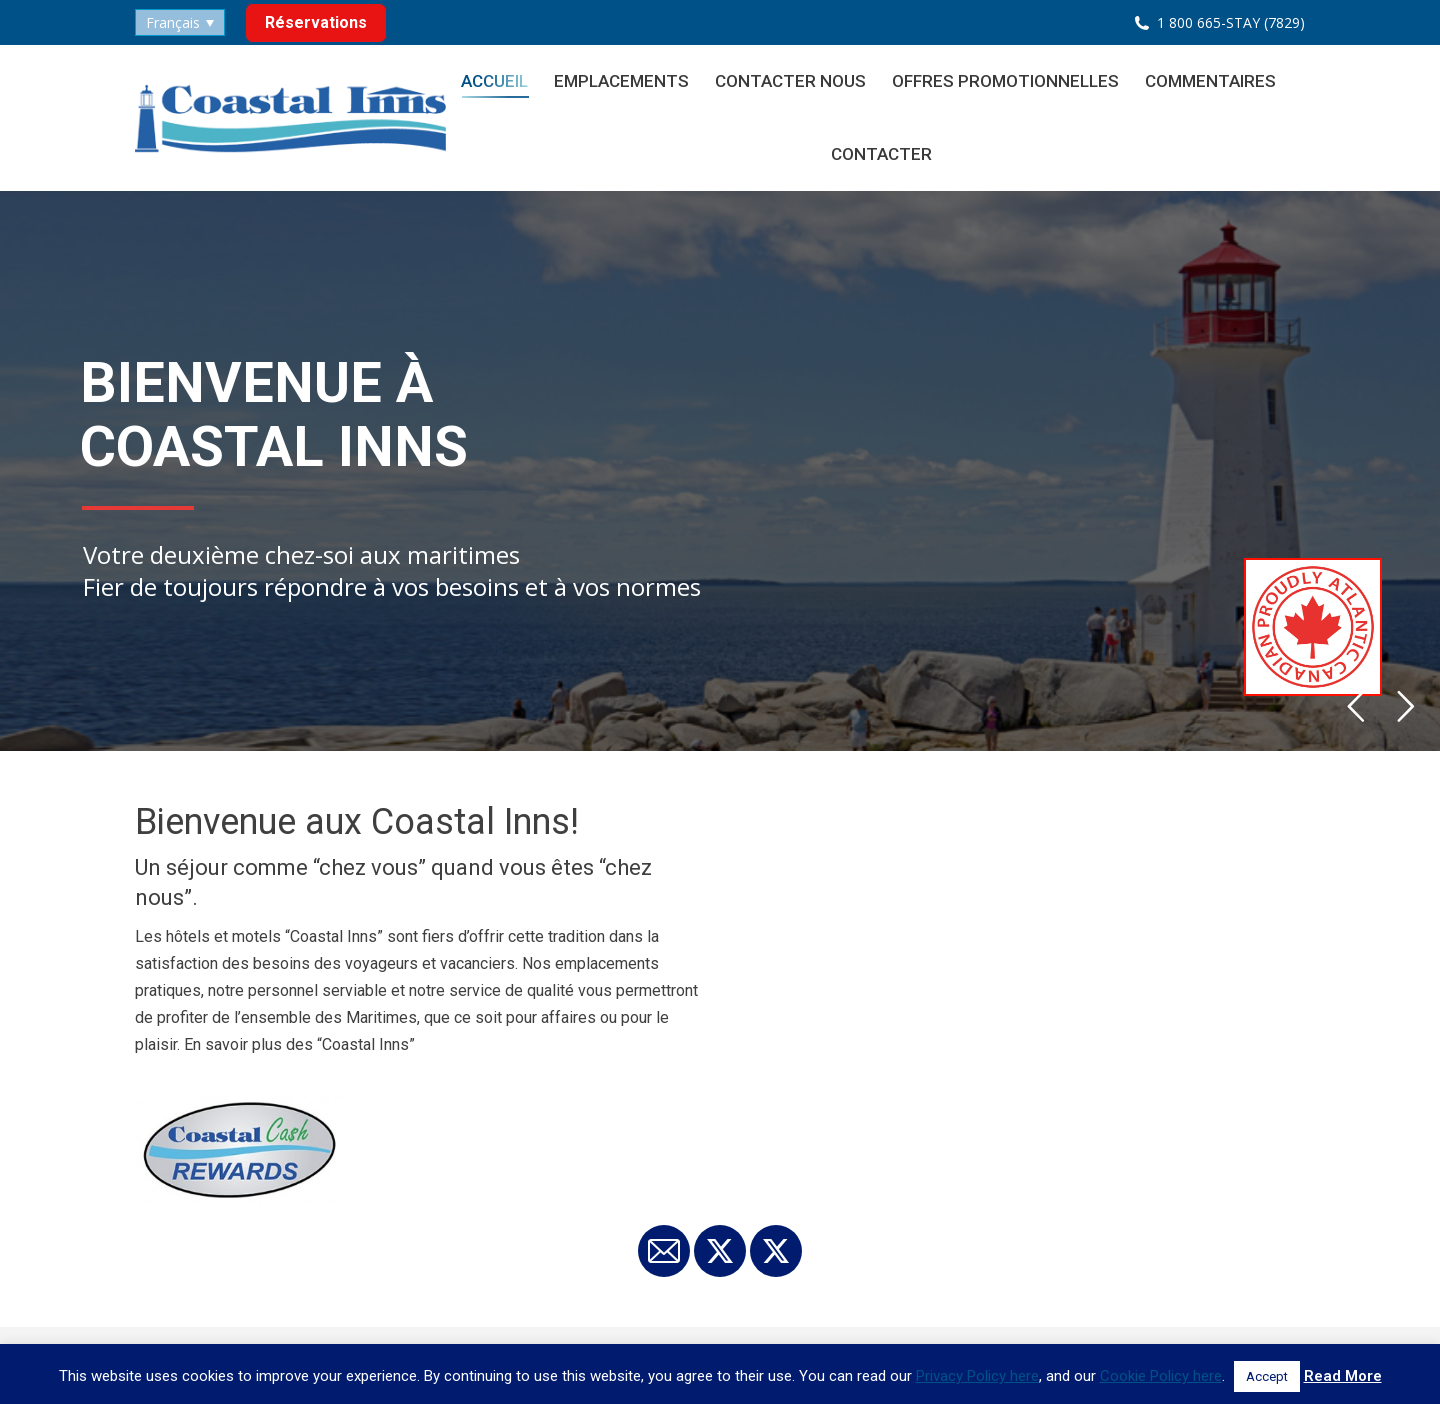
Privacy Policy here (977, 1376)
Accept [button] (1267, 1376)
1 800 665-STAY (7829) (1231, 22)
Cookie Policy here (1161, 1376)
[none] (180, 22)
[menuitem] (180, 22)
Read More (1343, 1376)
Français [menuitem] (173, 22)
